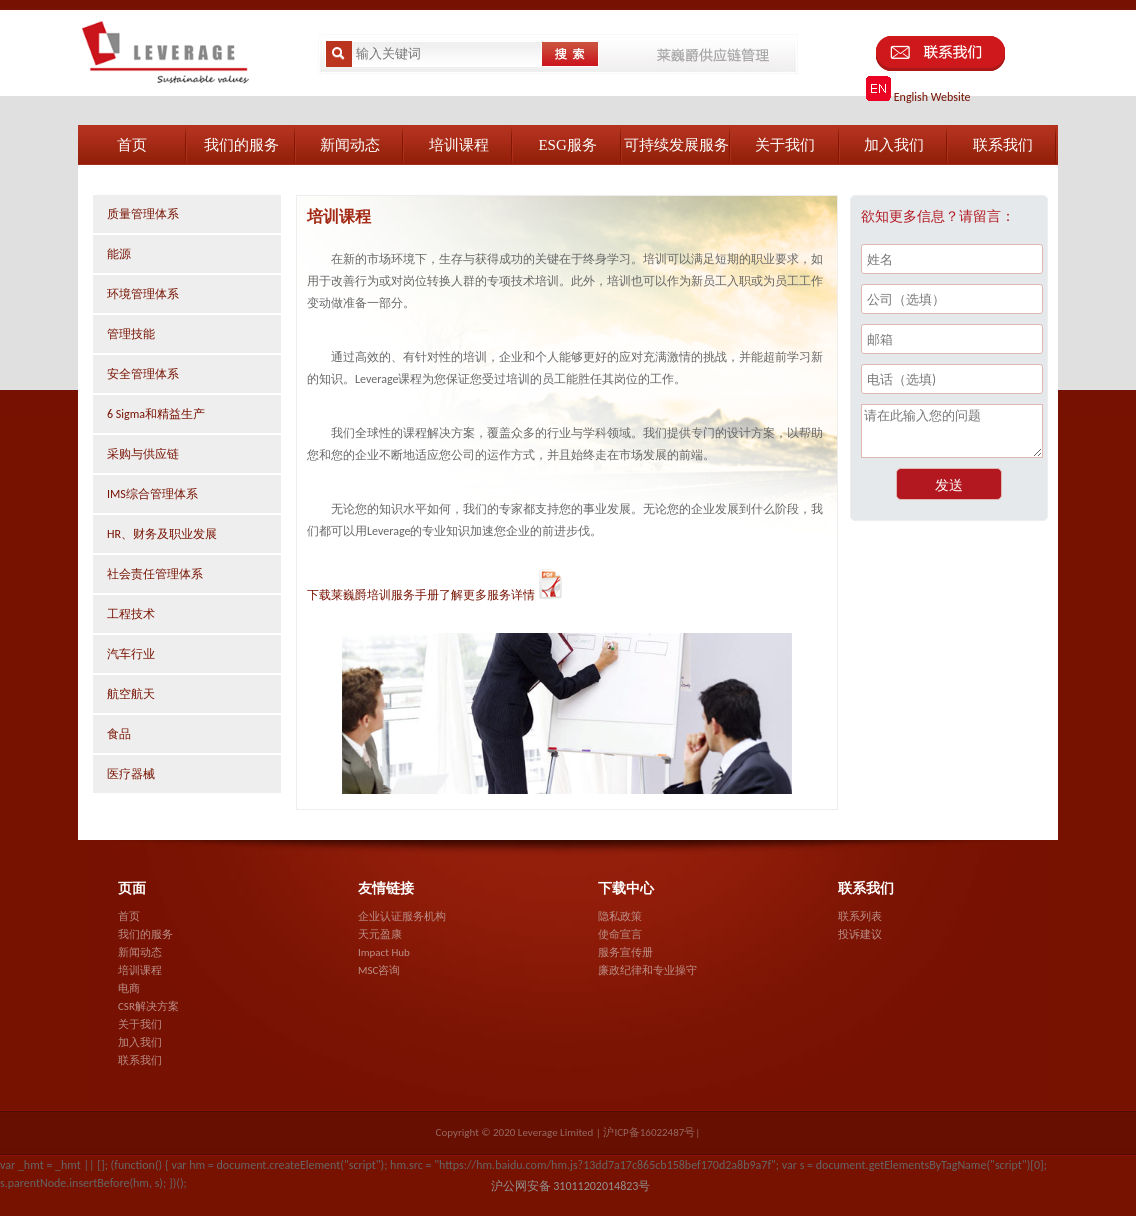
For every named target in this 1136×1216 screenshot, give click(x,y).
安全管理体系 (143, 374)
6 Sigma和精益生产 (156, 414)
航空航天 (131, 694)
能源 (119, 254)
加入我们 (140, 1042)
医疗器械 (131, 774)
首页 (129, 916)
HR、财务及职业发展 (162, 534)
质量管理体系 (143, 214)
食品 (119, 734)
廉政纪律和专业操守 (647, 970)
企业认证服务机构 (402, 916)
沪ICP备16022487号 (649, 1132)
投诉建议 (860, 934)
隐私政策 (620, 916)
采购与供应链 (143, 454)
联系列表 (860, 916)
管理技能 (131, 334)
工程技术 (131, 614)
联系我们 (140, 1060)
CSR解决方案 (148, 1006)
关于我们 (140, 1024)
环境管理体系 (143, 294)
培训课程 (140, 970)
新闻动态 (140, 952)
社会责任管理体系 (155, 574)
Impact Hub (384, 952)
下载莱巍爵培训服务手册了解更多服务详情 (436, 595)
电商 (129, 988)
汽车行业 (131, 654)
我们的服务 (145, 934)
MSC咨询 (379, 970)
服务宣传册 (625, 952)
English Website (918, 97)
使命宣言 (620, 934)
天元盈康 (380, 934)
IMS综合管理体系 (152, 494)
